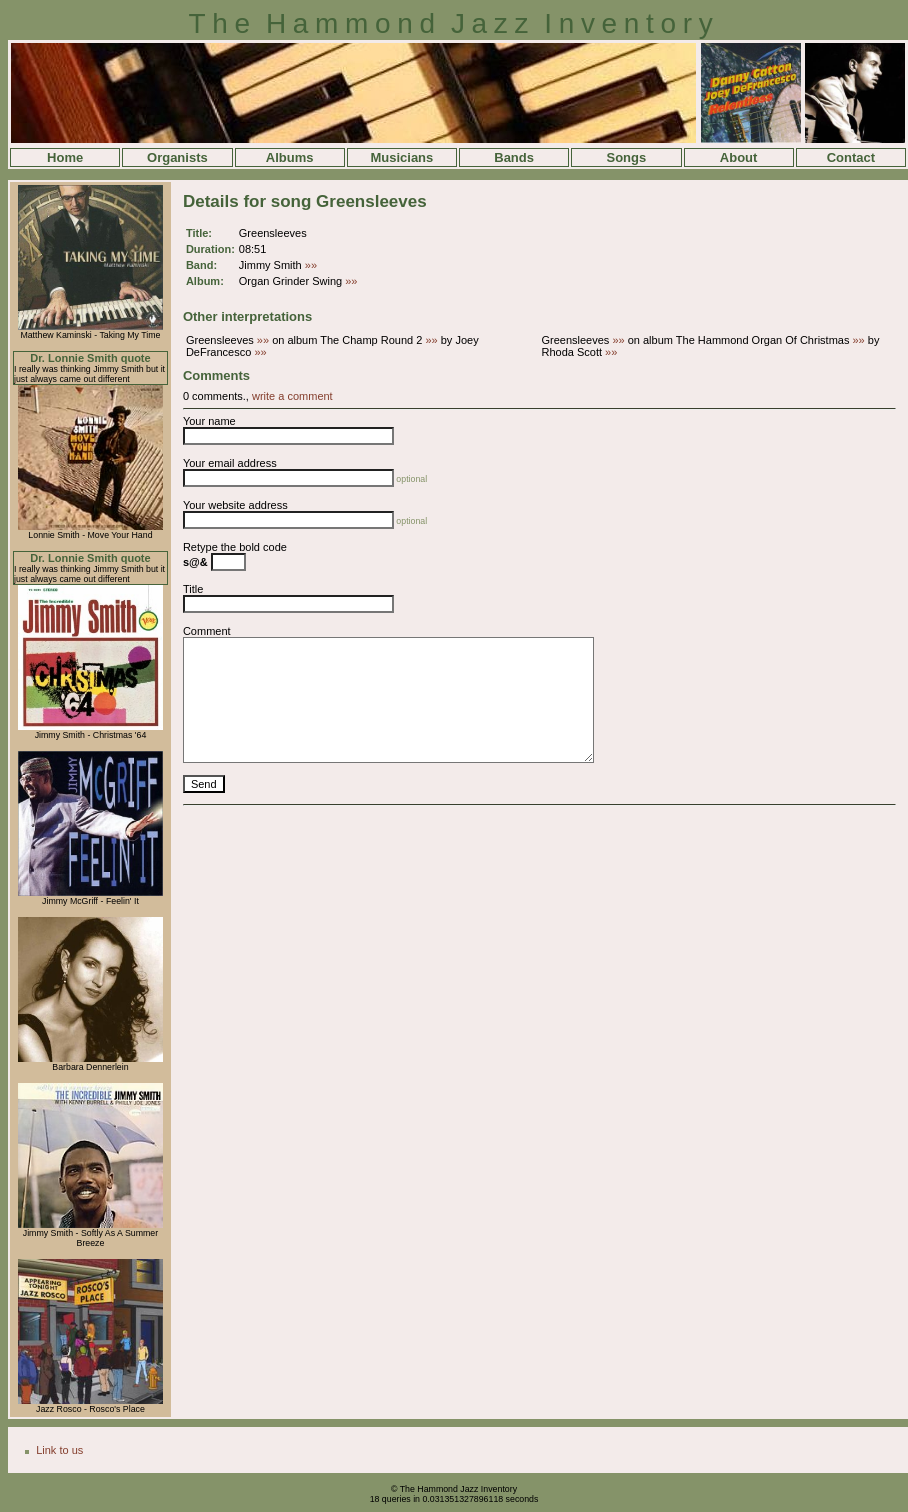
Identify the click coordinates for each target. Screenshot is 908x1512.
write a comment (292, 396)
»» (311, 265)
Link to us (59, 1450)
